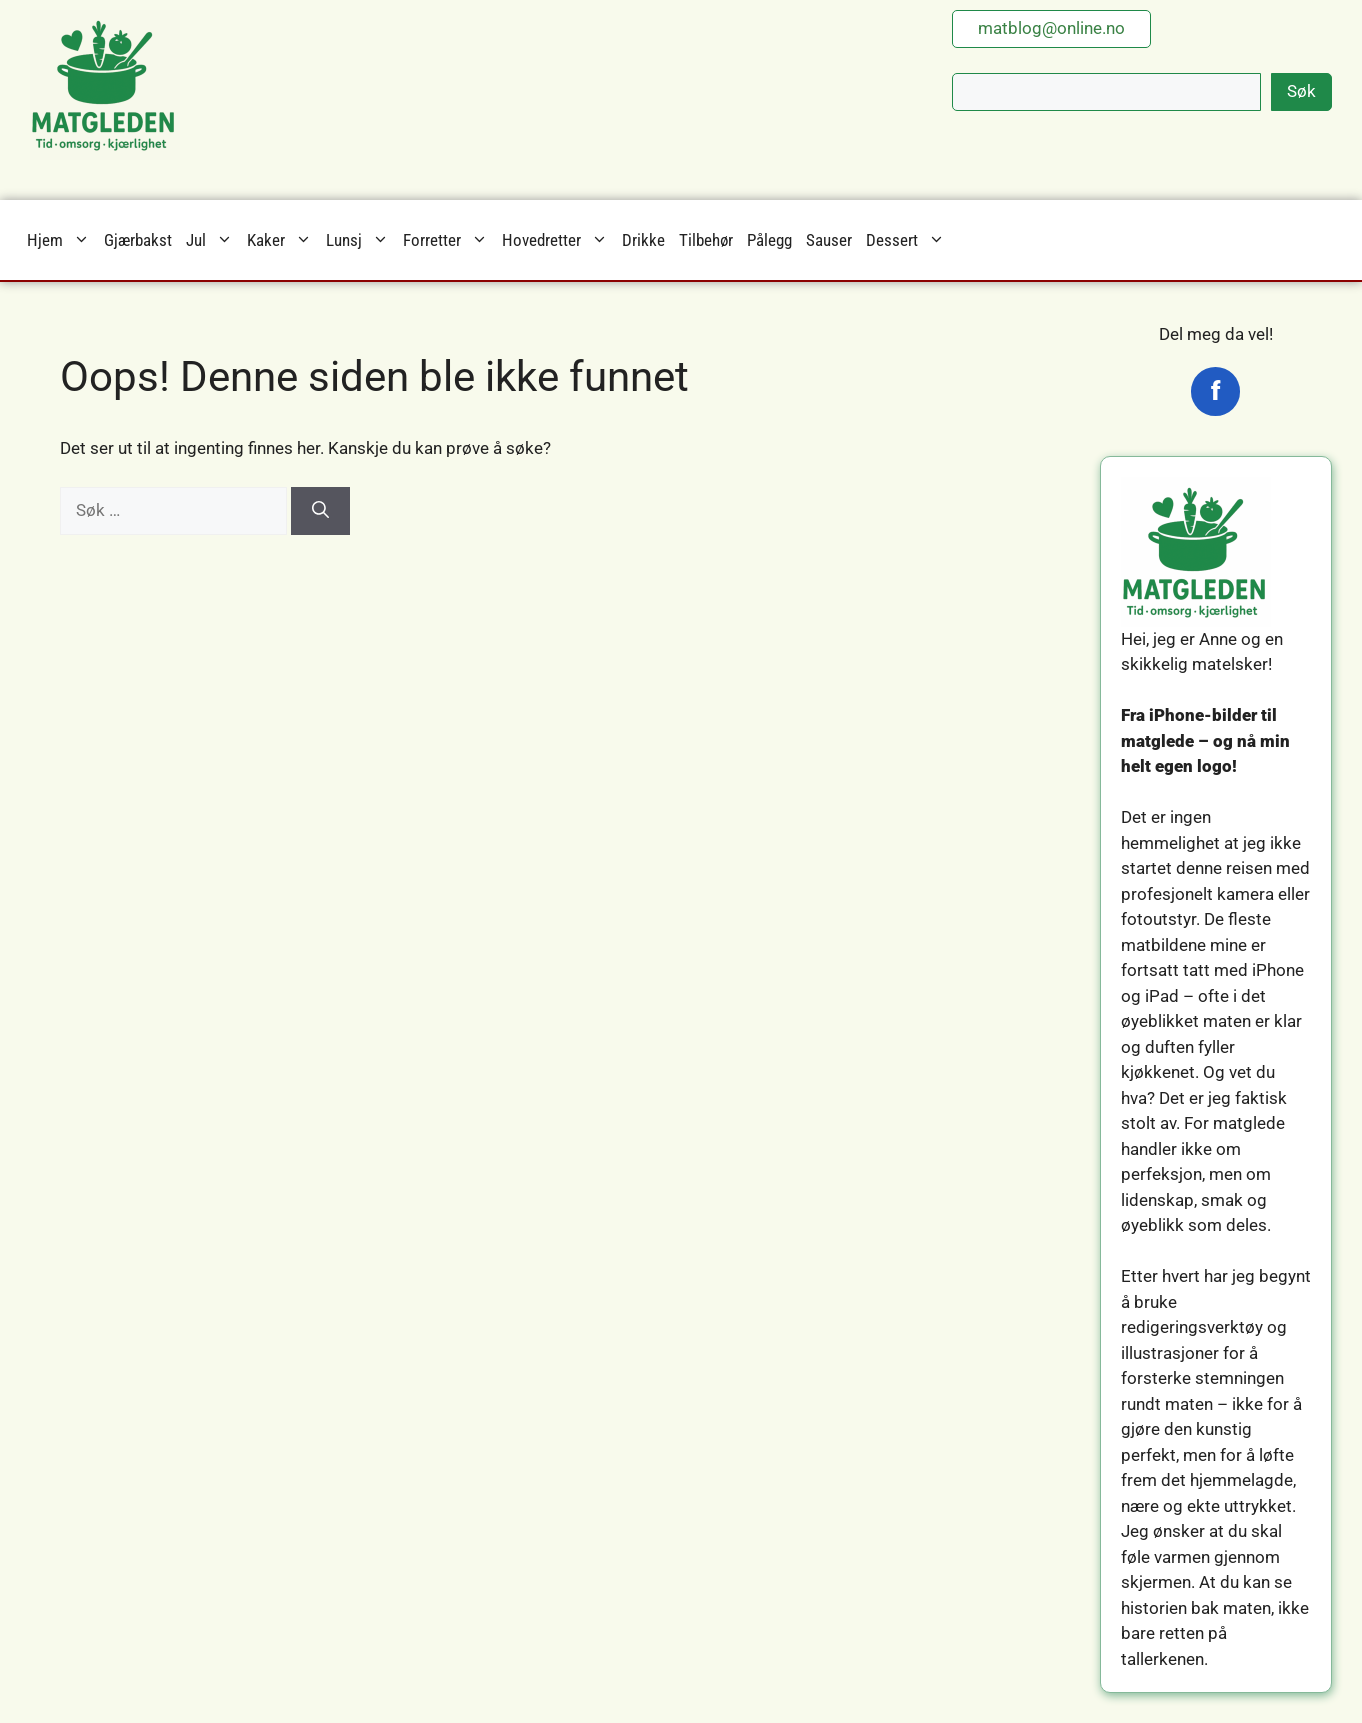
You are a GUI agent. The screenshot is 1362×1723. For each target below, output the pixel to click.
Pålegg (769, 240)
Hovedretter (558, 240)
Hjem (62, 240)
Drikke (643, 240)
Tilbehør (706, 240)
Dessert (909, 240)
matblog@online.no (1051, 28)
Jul (213, 240)
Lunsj (361, 240)
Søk (1301, 91)
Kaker (283, 240)
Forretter (449, 240)
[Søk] (320, 511)
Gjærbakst (138, 240)
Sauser (829, 240)
